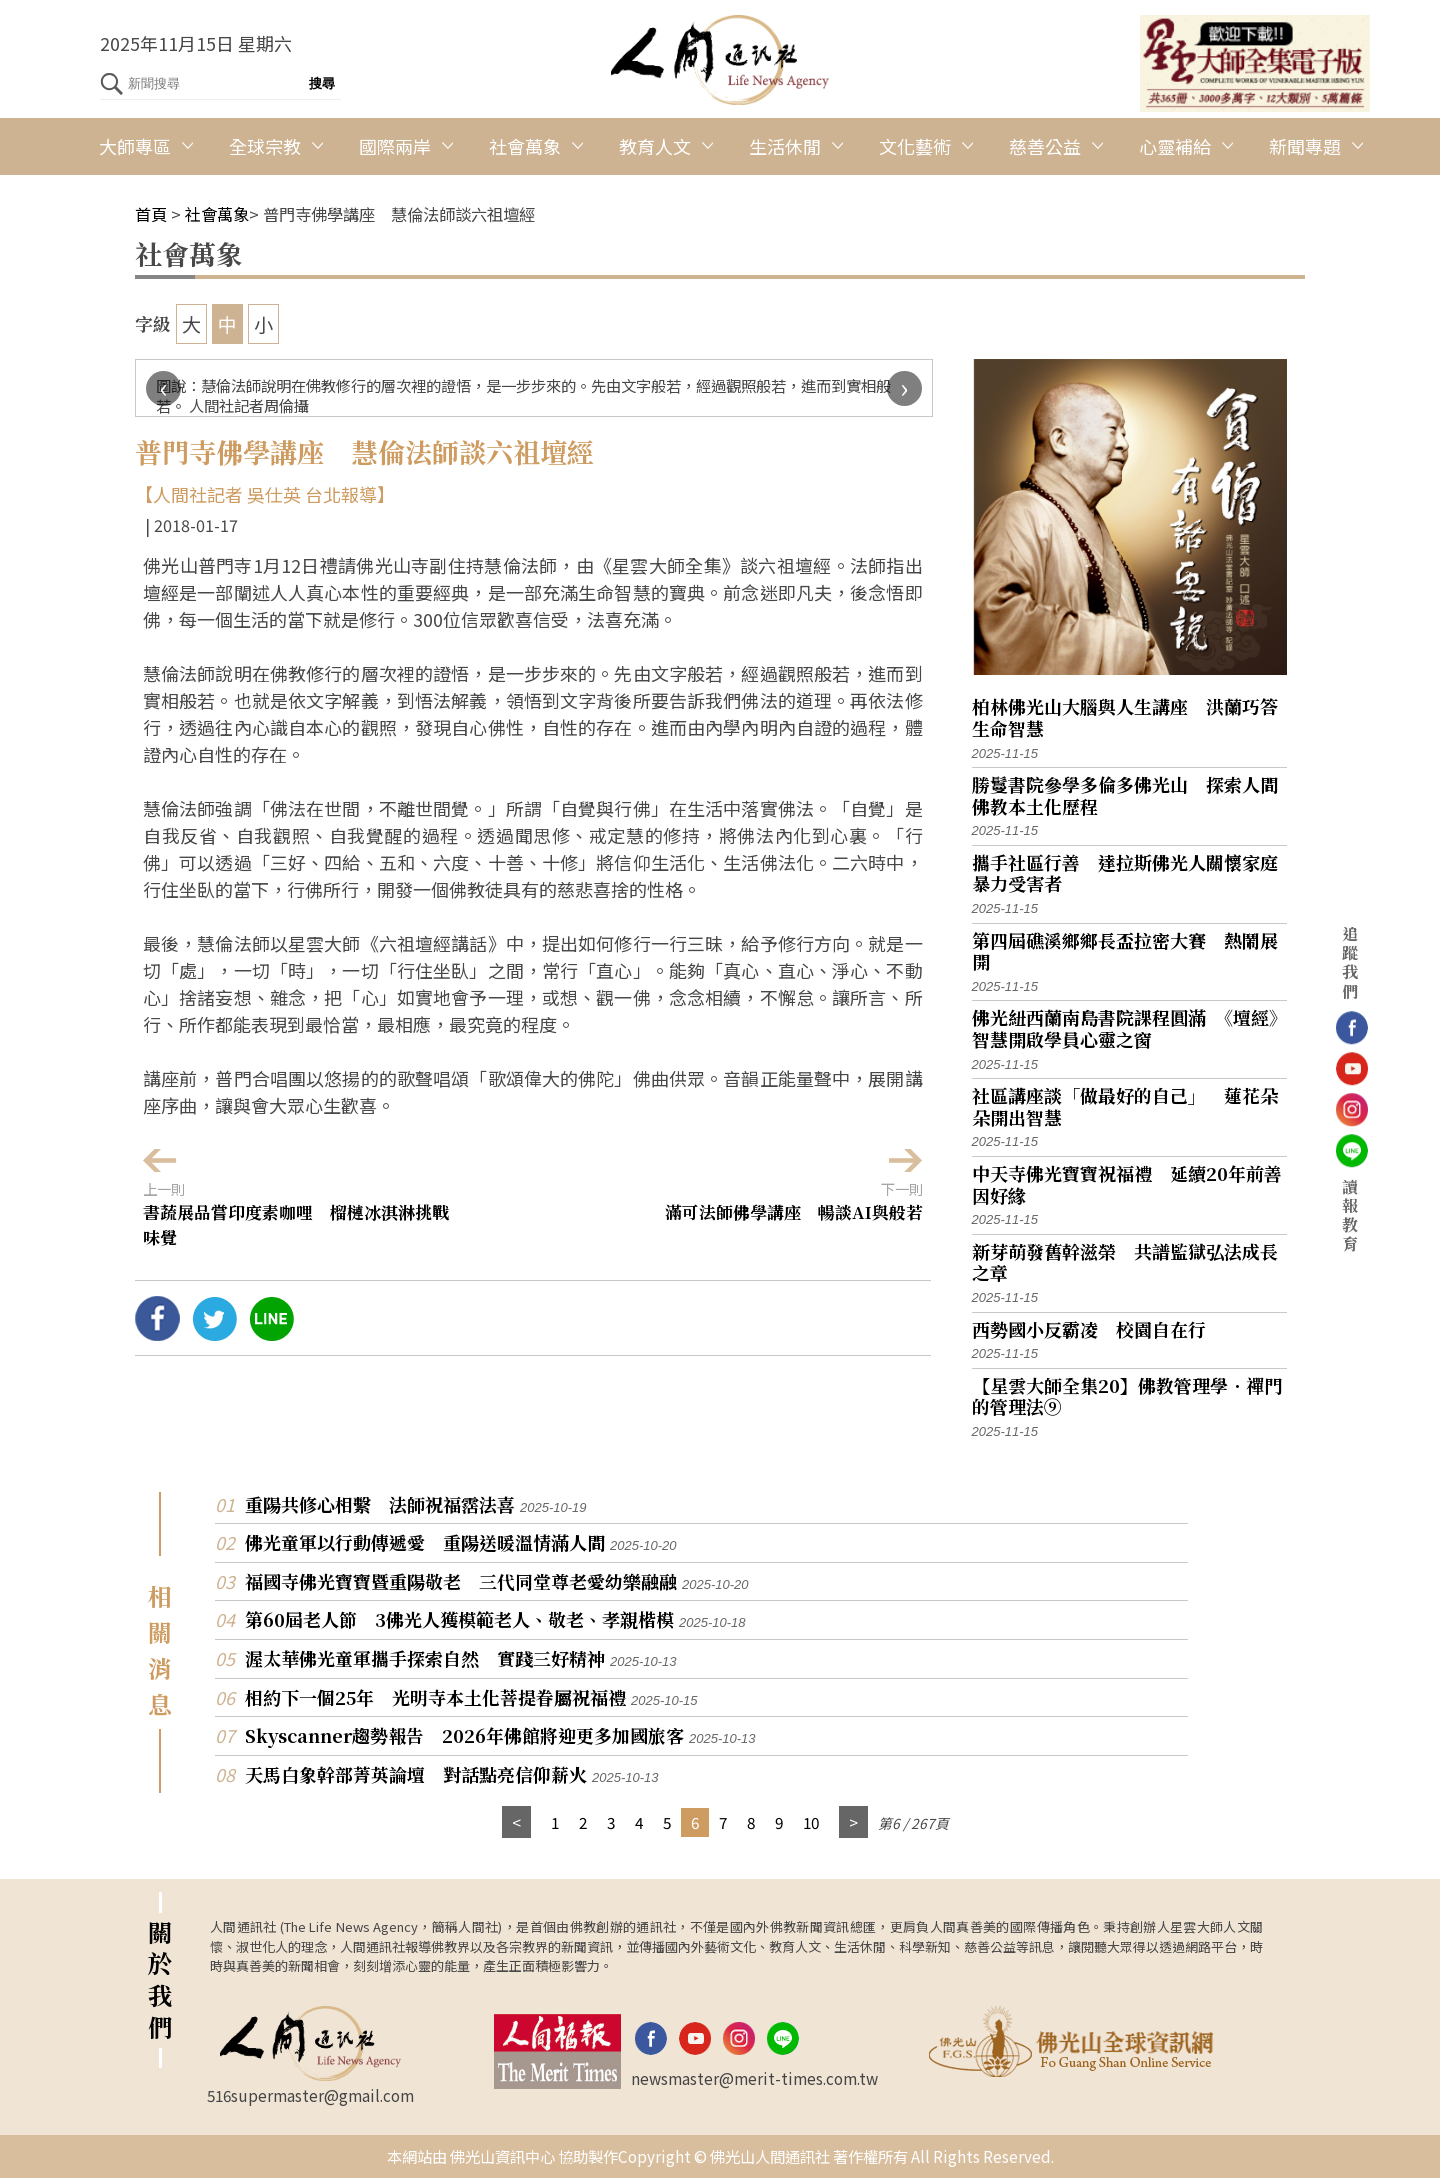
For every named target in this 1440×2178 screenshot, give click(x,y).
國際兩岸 (395, 146)
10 (811, 1822)
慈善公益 (1045, 146)
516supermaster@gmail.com (310, 2095)
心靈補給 (1175, 146)
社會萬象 (525, 146)
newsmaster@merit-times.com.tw (754, 2078)
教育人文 (655, 146)
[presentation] (163, 388)
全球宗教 (265, 146)
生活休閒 (785, 146)
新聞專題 (1305, 146)
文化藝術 (915, 146)
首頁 (151, 214)
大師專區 (135, 146)
